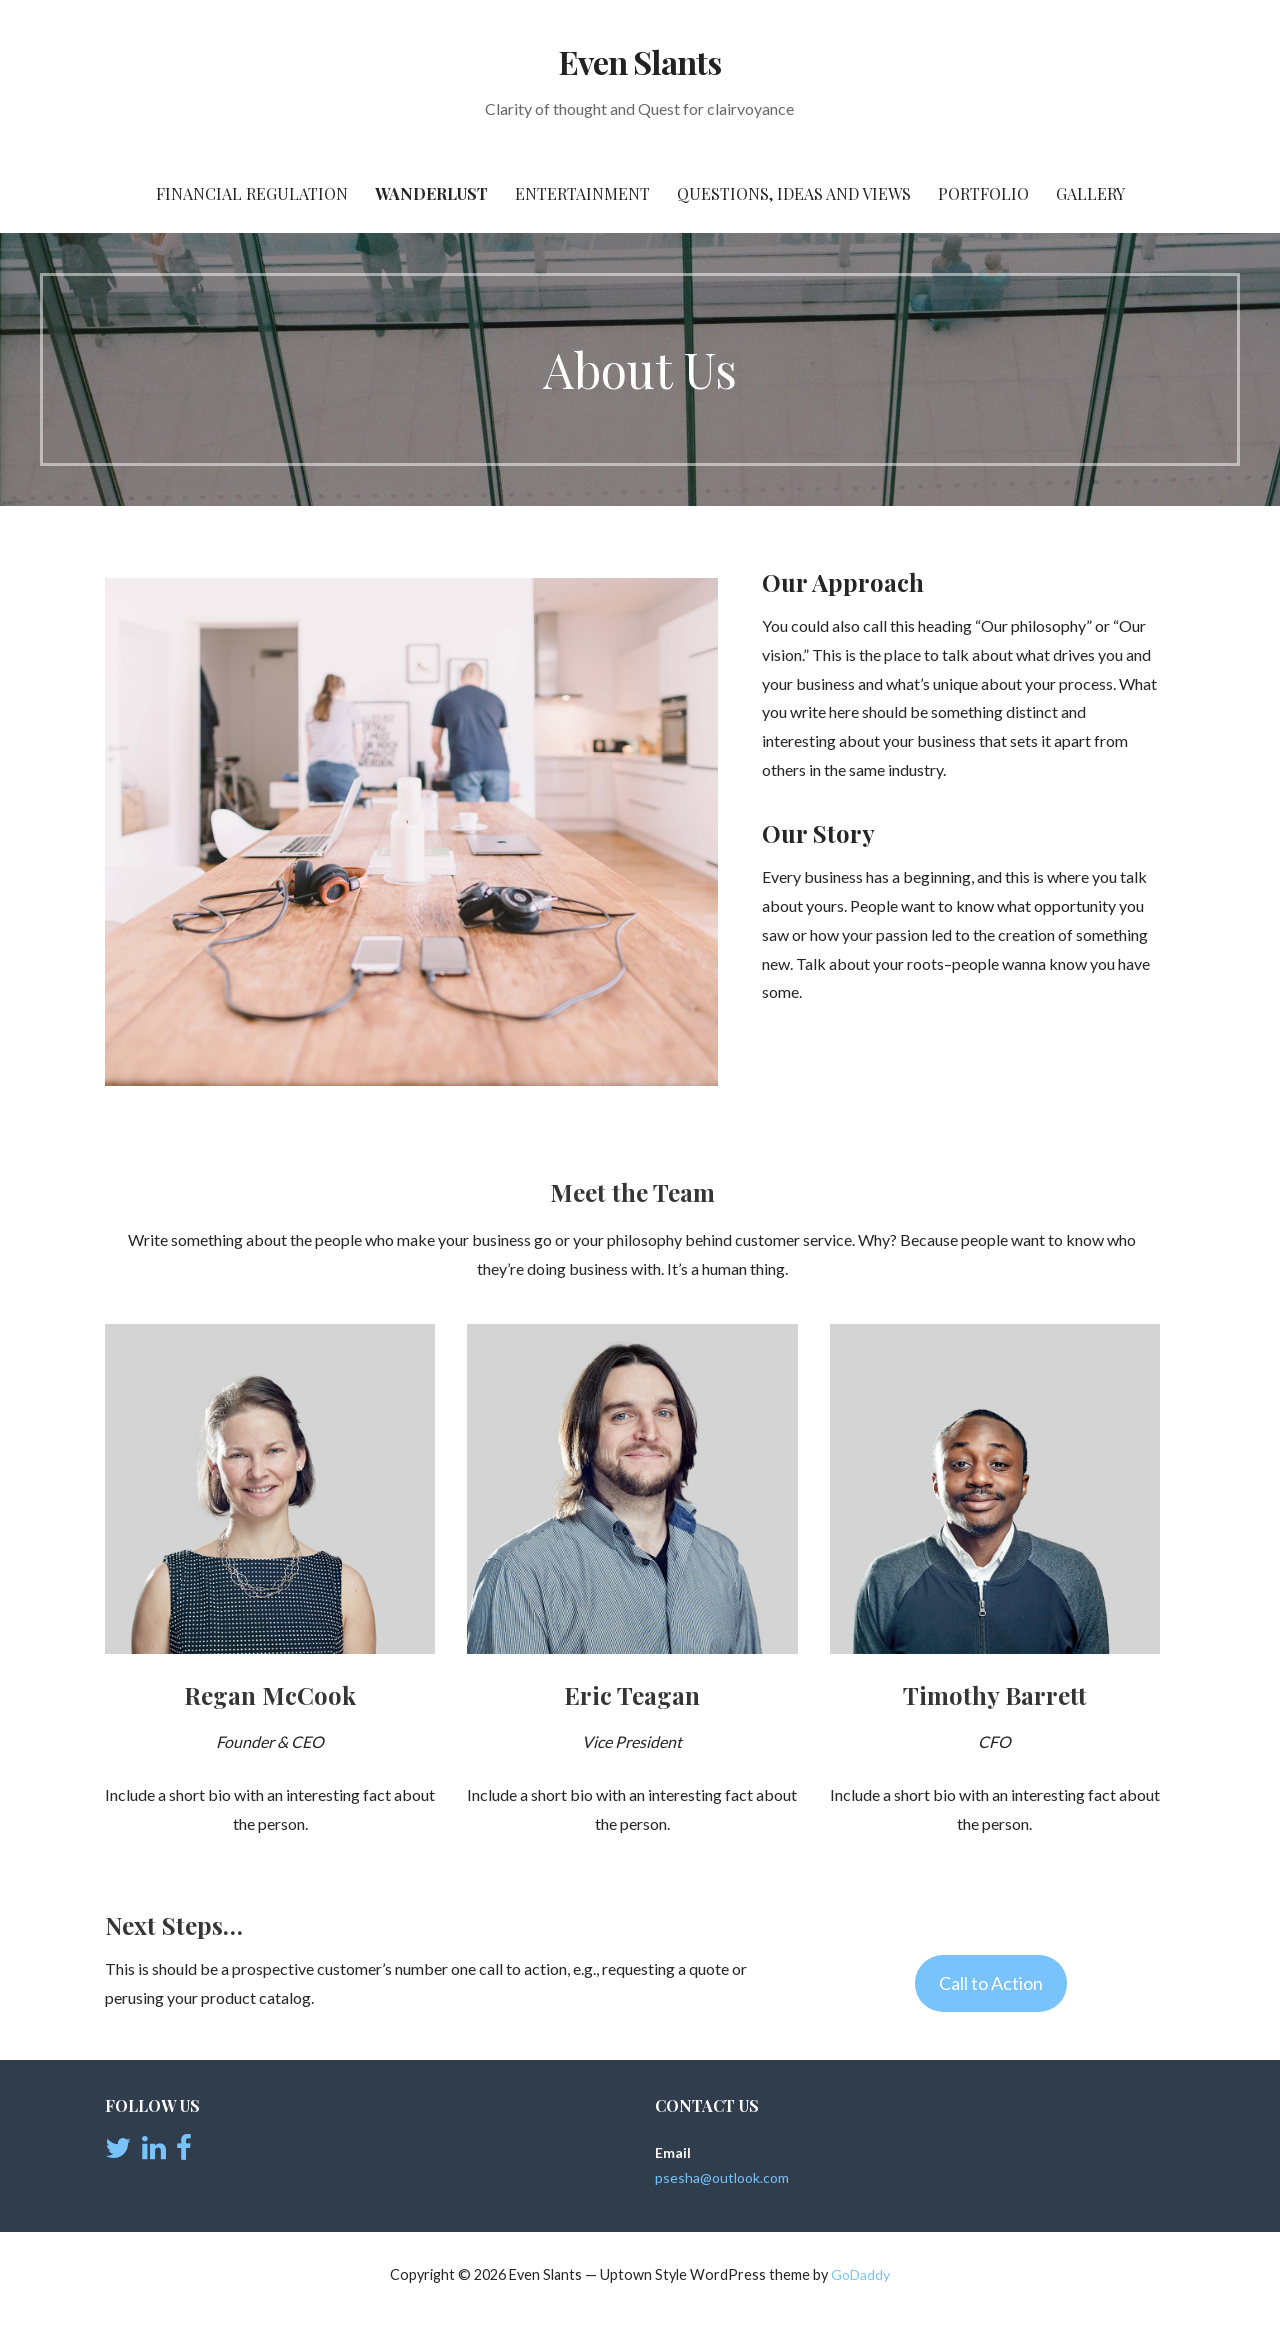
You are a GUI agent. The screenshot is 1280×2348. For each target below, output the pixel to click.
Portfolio (983, 193)
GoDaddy (860, 2274)
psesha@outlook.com (722, 2177)
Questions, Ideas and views (794, 193)
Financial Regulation (252, 193)
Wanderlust (431, 193)
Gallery (1090, 193)
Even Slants (639, 61)
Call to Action (991, 1983)
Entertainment (582, 193)
